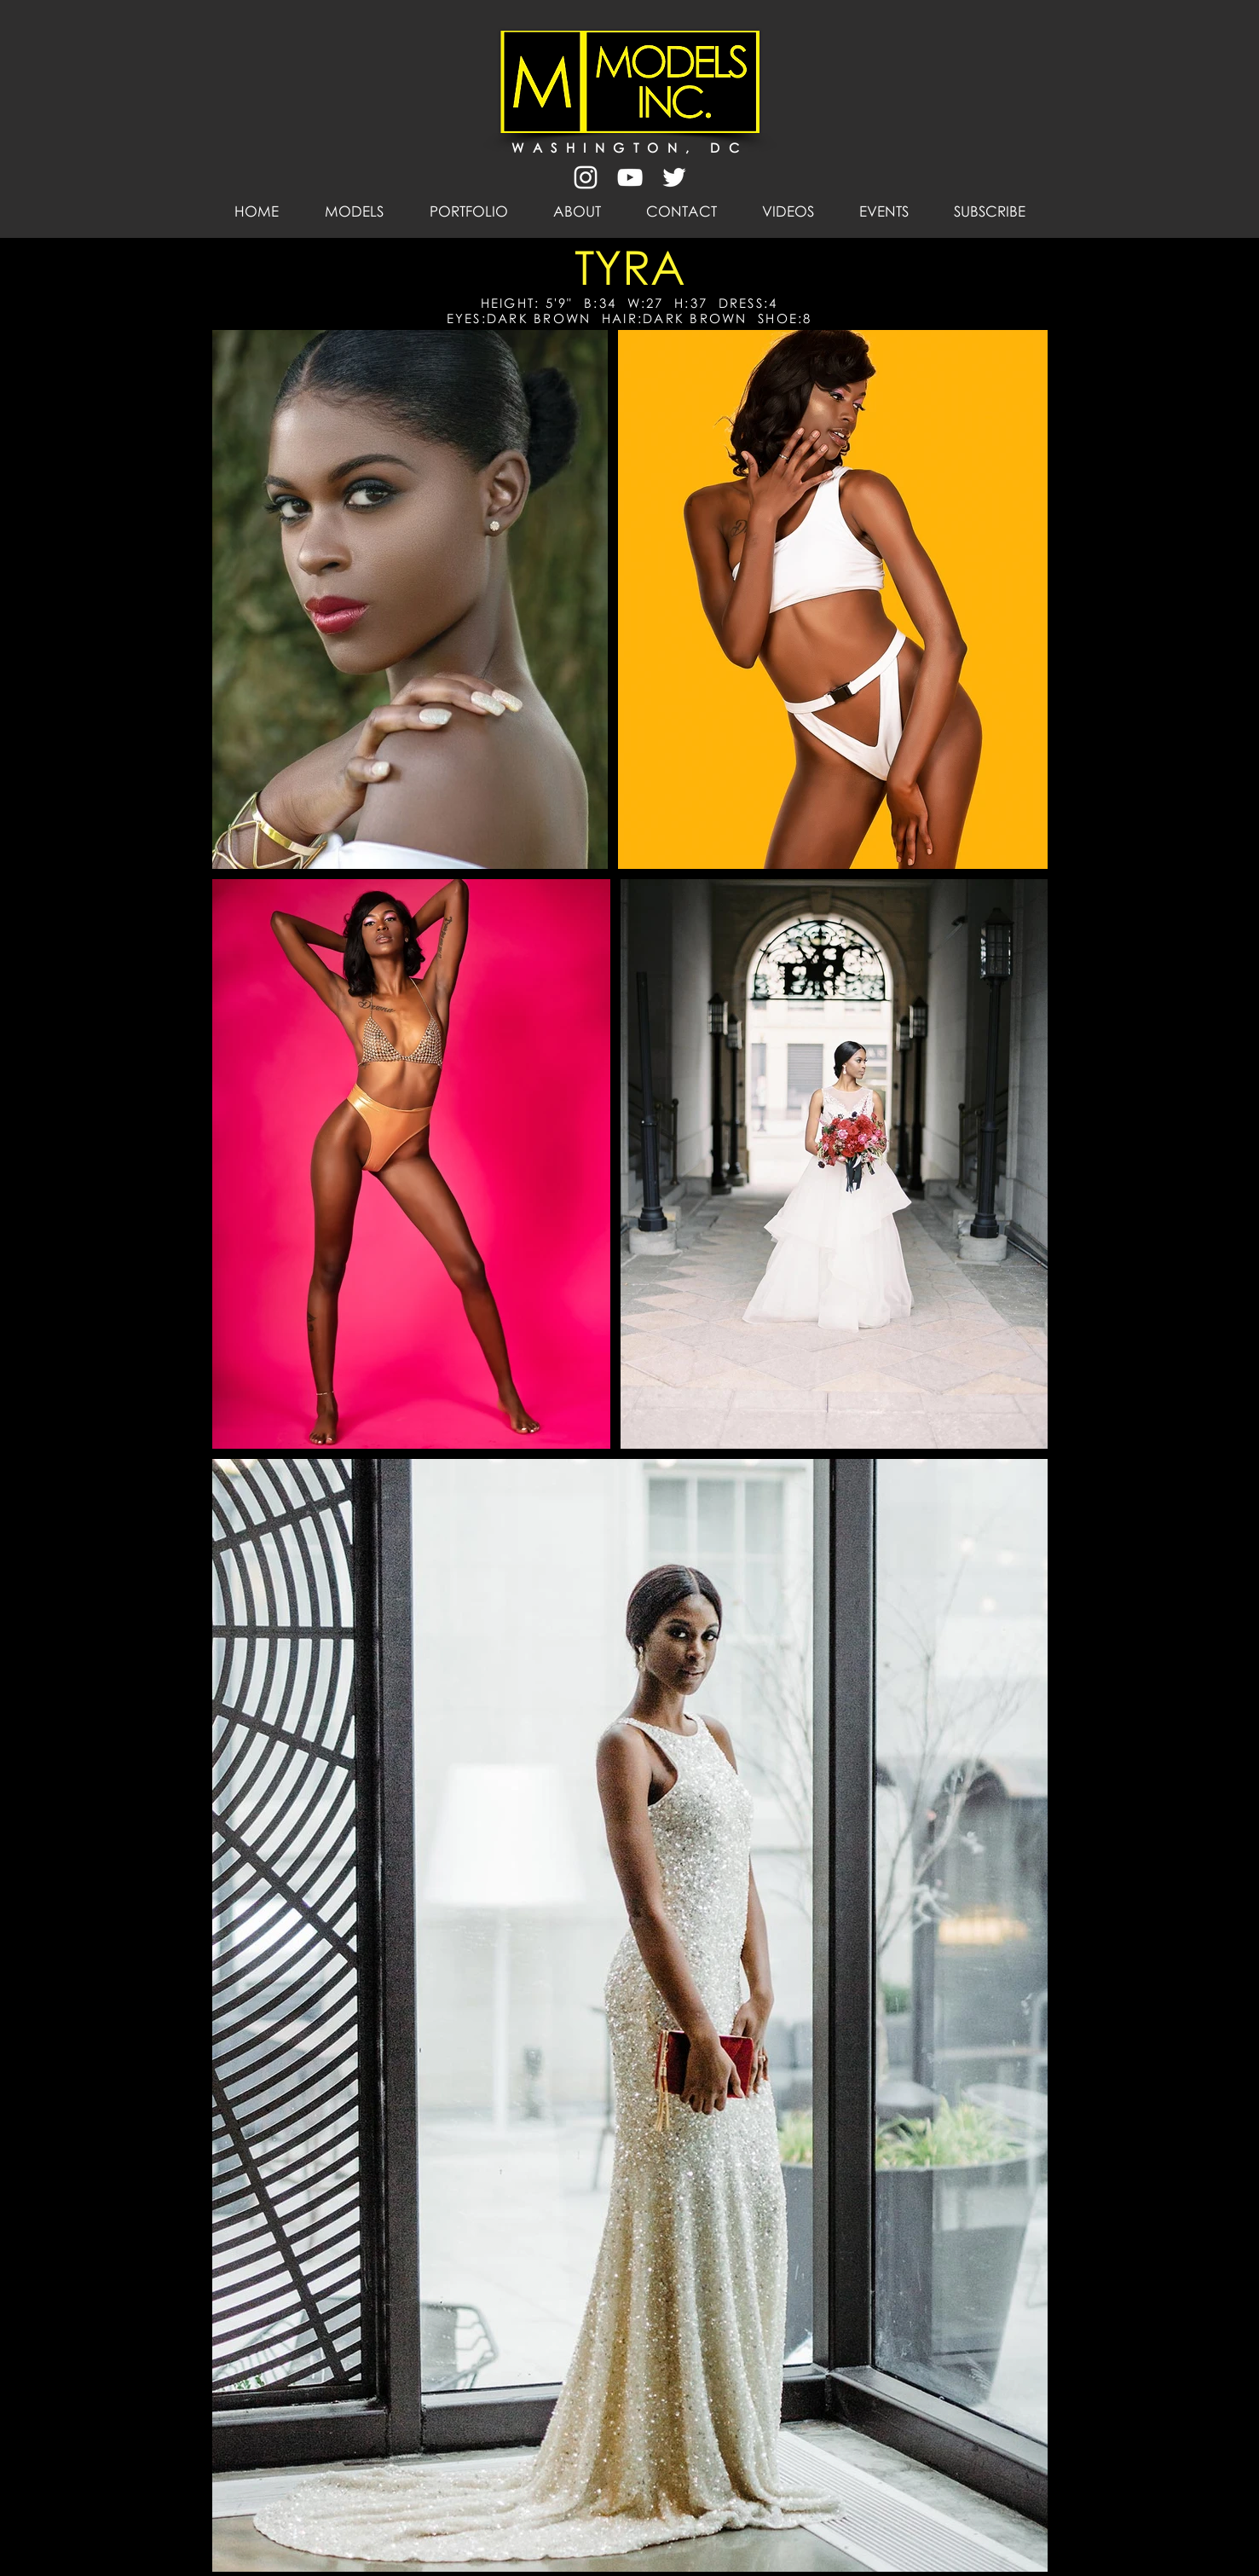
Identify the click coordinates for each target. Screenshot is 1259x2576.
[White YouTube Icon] (630, 177)
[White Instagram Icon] (585, 177)
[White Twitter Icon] (674, 177)
